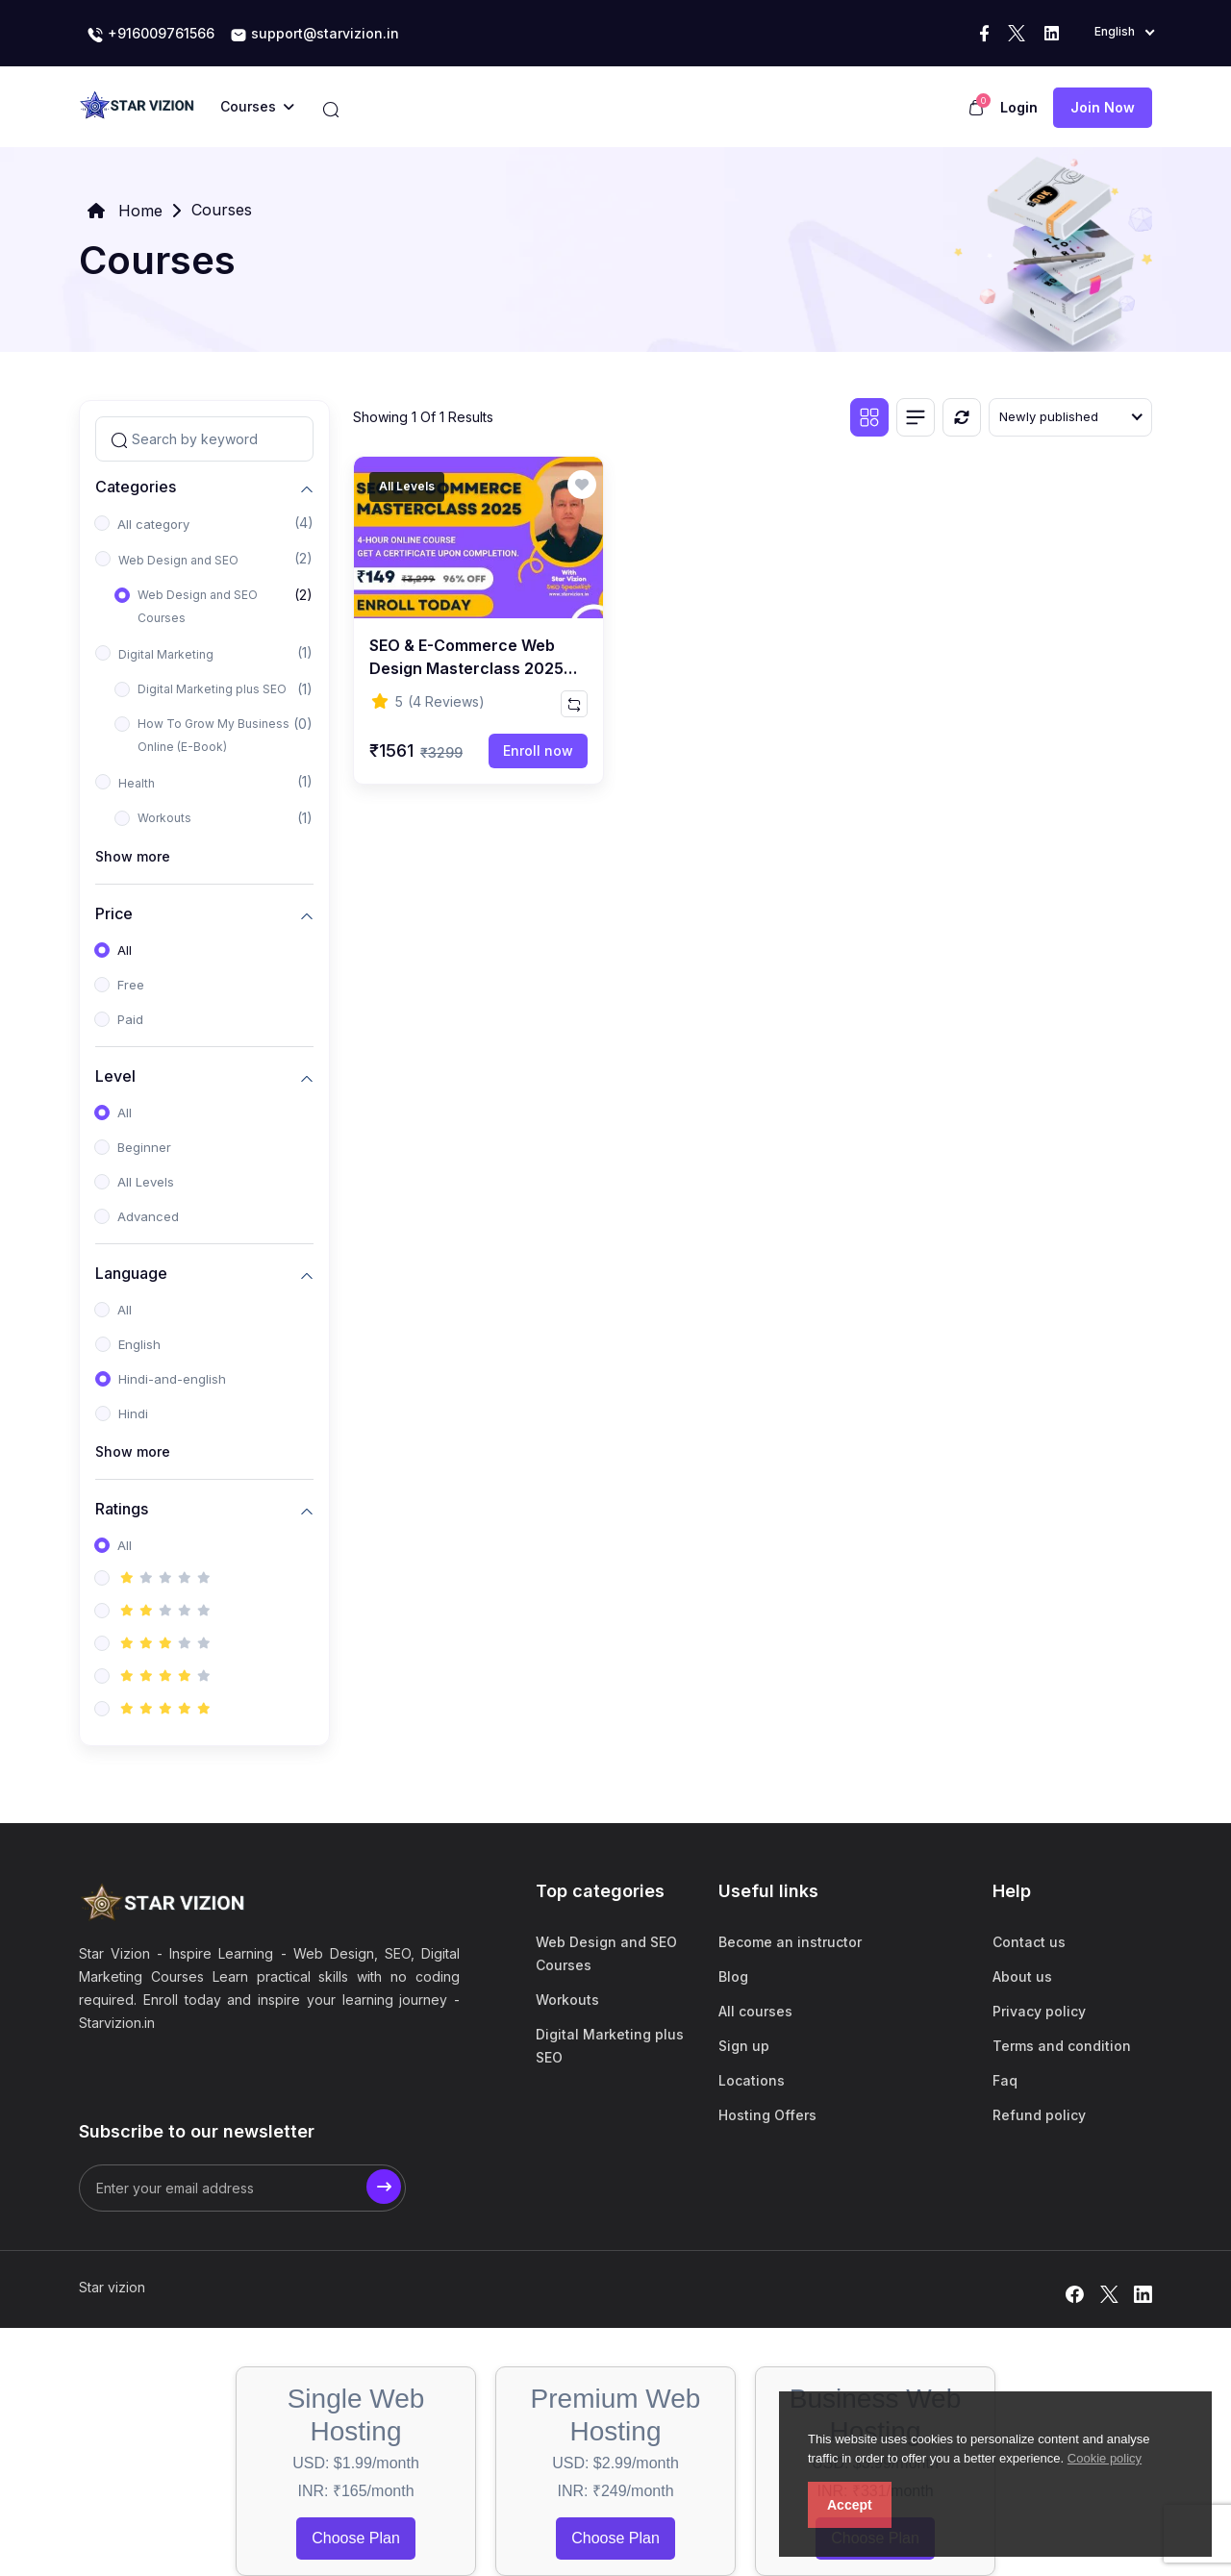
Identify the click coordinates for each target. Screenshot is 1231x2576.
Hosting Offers (767, 2115)
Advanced (148, 1216)
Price (114, 913)
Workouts (164, 818)
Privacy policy (1039, 2011)
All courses (755, 2011)
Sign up (743, 2046)
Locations (751, 2080)
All (124, 950)
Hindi (133, 1413)
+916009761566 (150, 34)
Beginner (144, 1147)
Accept (849, 2505)
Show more (132, 856)
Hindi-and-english (172, 1379)
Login (1019, 107)
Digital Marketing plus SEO (212, 689)
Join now (1102, 107)
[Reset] (961, 417)
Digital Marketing (166, 654)
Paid (130, 1019)
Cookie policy (1105, 2458)
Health (136, 783)
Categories (135, 486)
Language (131, 1272)
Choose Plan (356, 2538)
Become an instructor (790, 1942)
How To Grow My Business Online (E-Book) (213, 735)
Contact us (1029, 1942)
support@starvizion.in (314, 34)
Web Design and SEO (178, 560)
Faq (1004, 2080)
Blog (733, 1976)
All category (153, 524)
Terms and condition (1061, 2046)
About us (1022, 1976)
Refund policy (1039, 2115)
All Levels (145, 1181)
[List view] (915, 417)
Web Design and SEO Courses (198, 606)
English (139, 1344)
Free (130, 984)
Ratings (121, 1508)
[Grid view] (869, 417)
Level (115, 1075)
